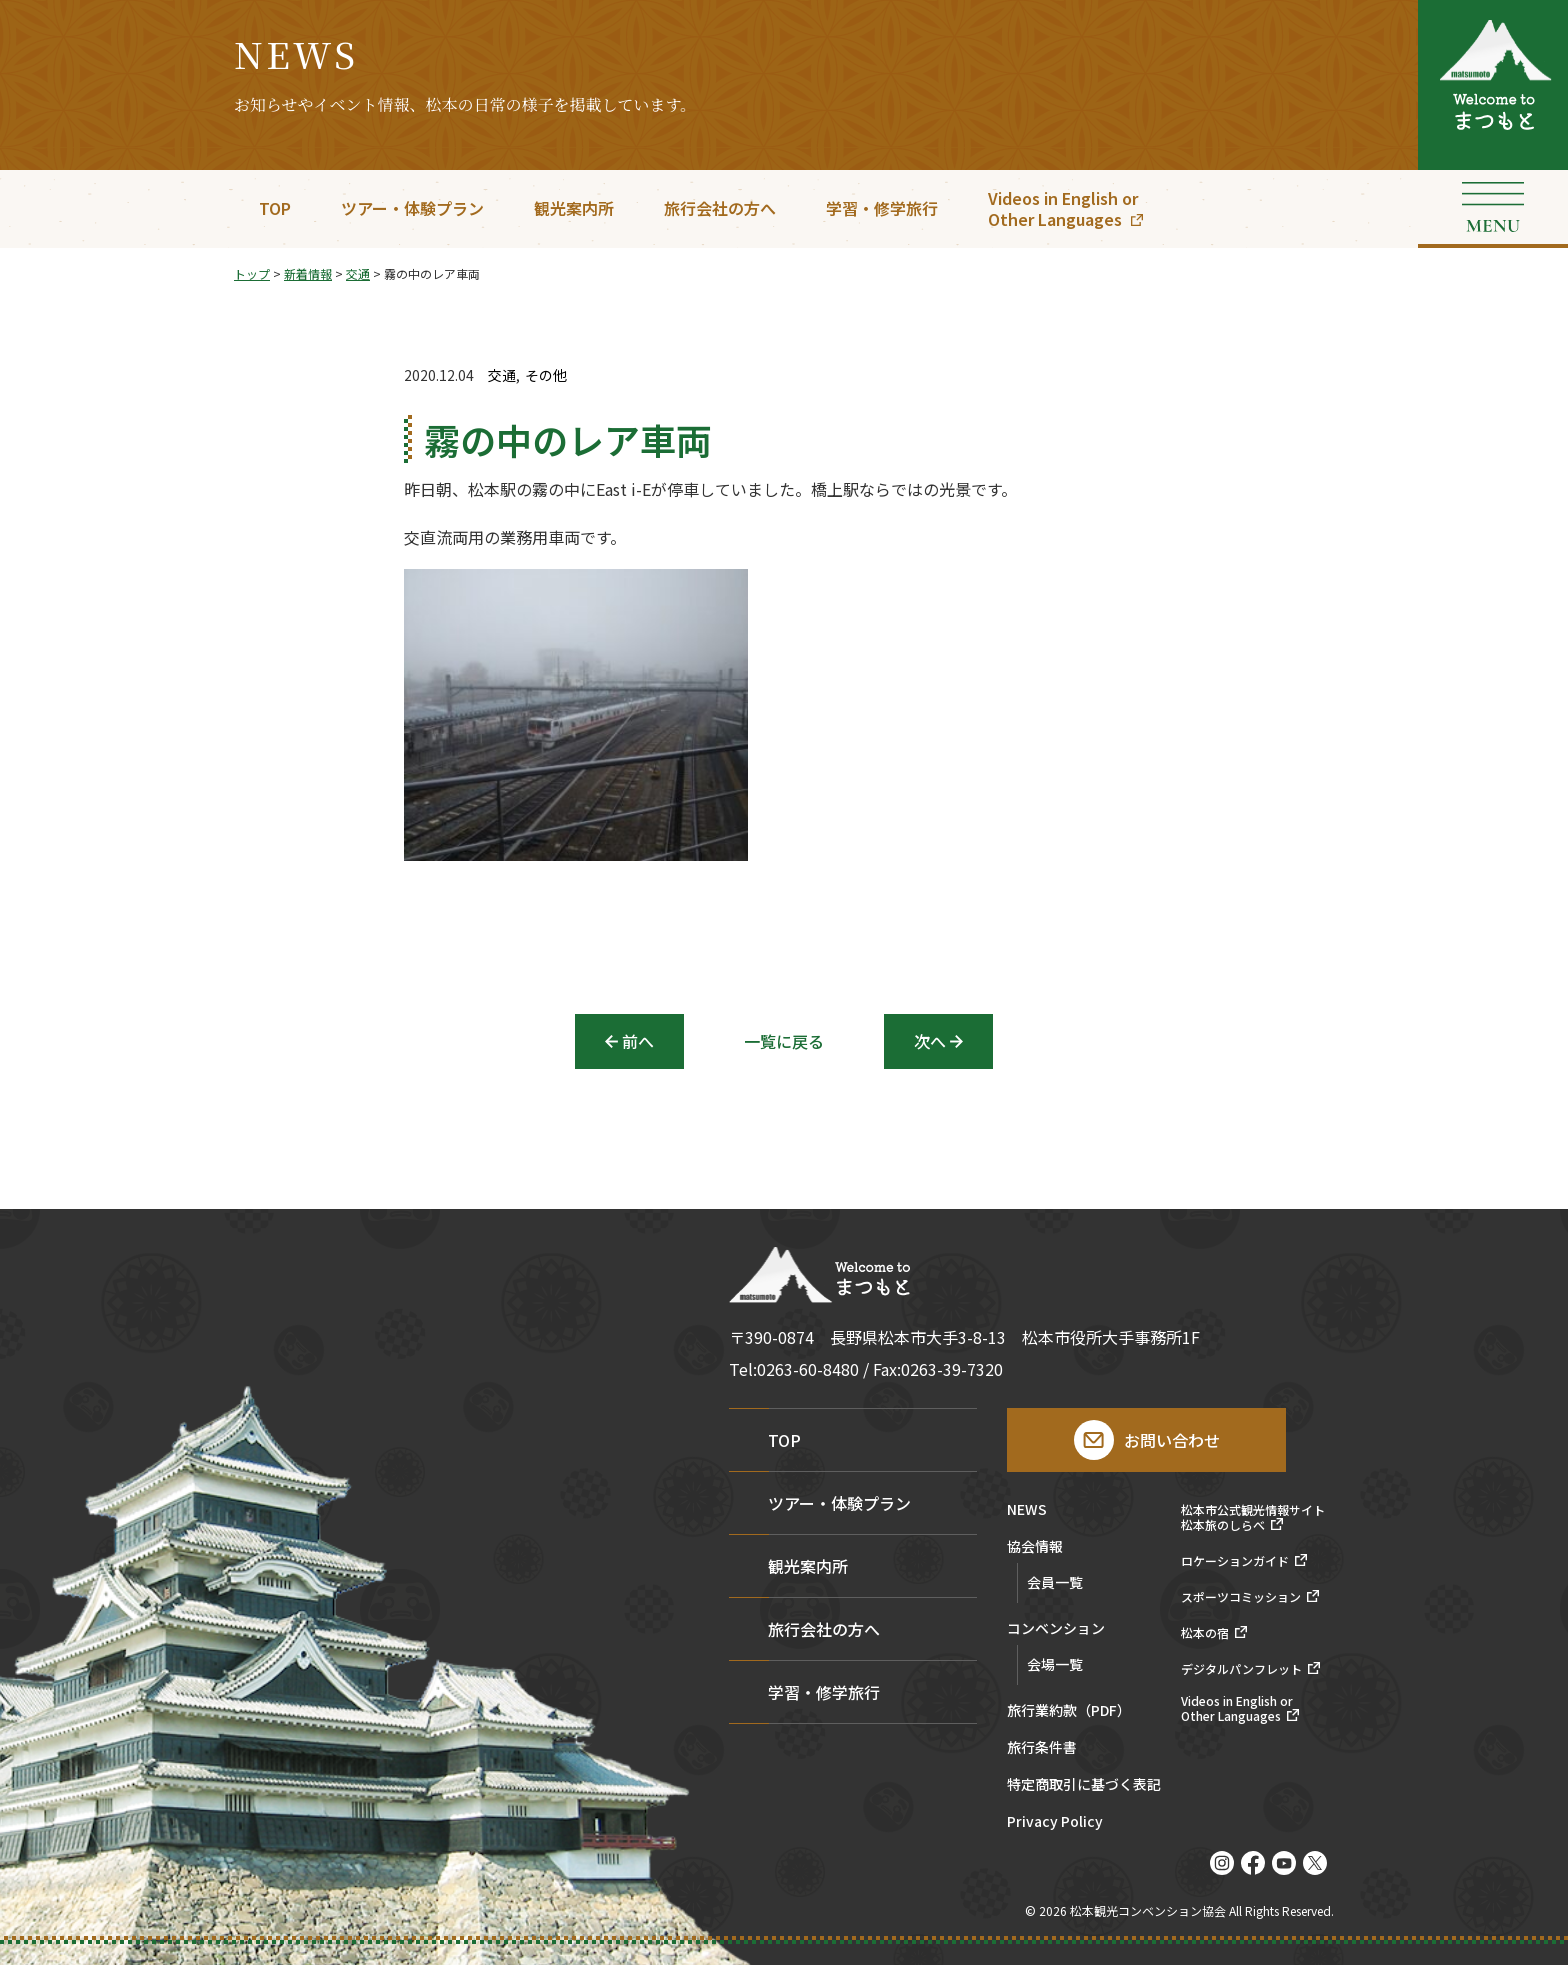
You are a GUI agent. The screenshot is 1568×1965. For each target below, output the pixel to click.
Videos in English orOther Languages (1063, 208)
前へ (638, 1041)
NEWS (1027, 1510)
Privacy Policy (1055, 1822)
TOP (275, 208)
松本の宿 (1205, 1633)
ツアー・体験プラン (412, 208)
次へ (930, 1041)
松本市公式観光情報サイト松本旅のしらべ (1253, 1517)
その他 (546, 375)
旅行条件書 (1042, 1748)
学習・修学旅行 (882, 208)
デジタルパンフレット (1241, 1669)
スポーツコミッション (1241, 1597)
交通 (502, 375)
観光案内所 (574, 208)
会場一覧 (1055, 1664)
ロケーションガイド (1235, 1561)
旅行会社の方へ (720, 208)
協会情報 (1035, 1547)
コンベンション (1056, 1629)
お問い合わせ (1172, 1440)
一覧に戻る (784, 1041)
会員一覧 (1055, 1582)
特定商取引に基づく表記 (1084, 1785)
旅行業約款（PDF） (1069, 1711)
